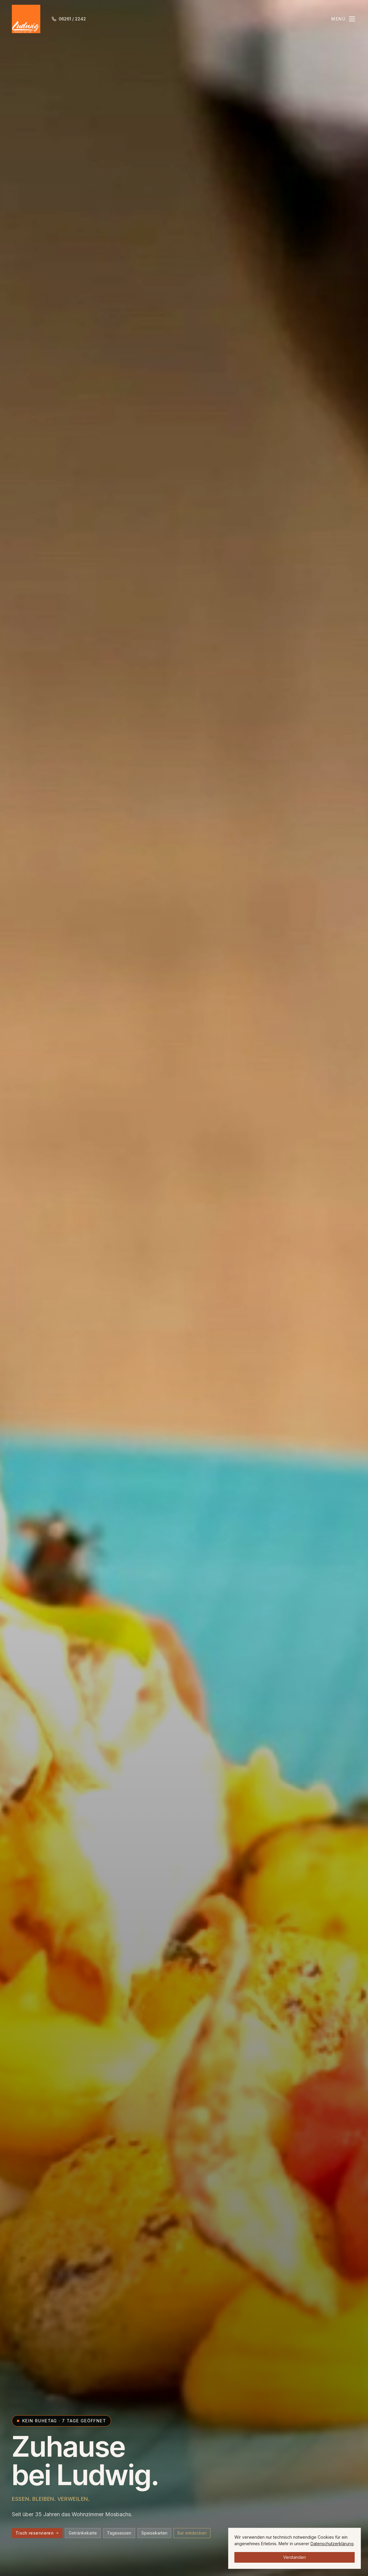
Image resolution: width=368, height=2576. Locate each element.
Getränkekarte (83, 2532)
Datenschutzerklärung (332, 2543)
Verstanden (294, 2557)
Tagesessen (119, 2532)
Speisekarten (154, 2532)
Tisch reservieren (37, 2532)
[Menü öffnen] (344, 18)
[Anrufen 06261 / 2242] (69, 19)
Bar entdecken (192, 2532)
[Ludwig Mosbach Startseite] (26, 19)
